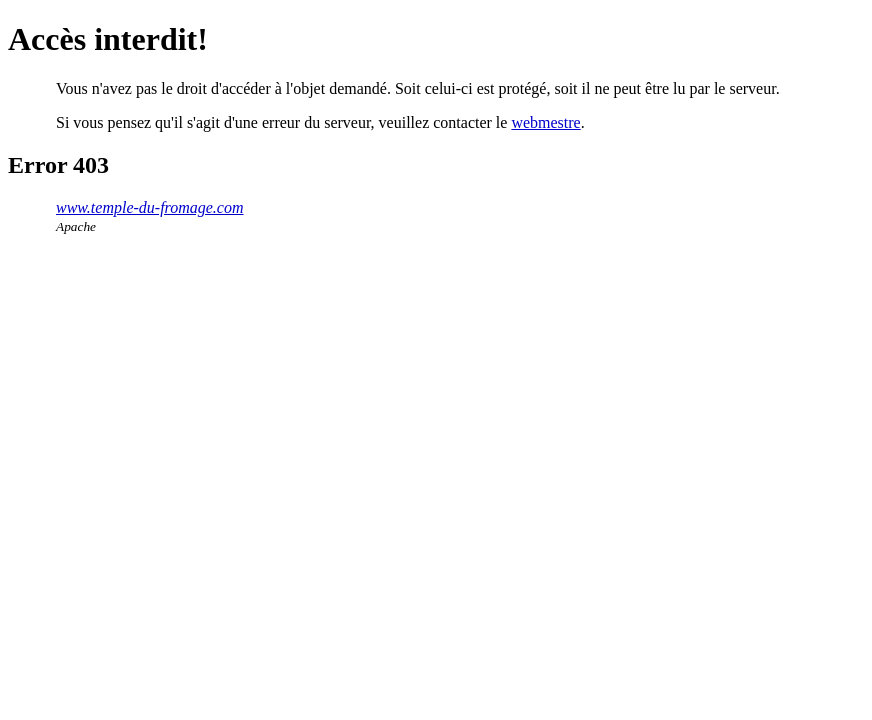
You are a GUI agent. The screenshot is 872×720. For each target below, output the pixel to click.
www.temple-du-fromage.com (150, 207)
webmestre (545, 122)
